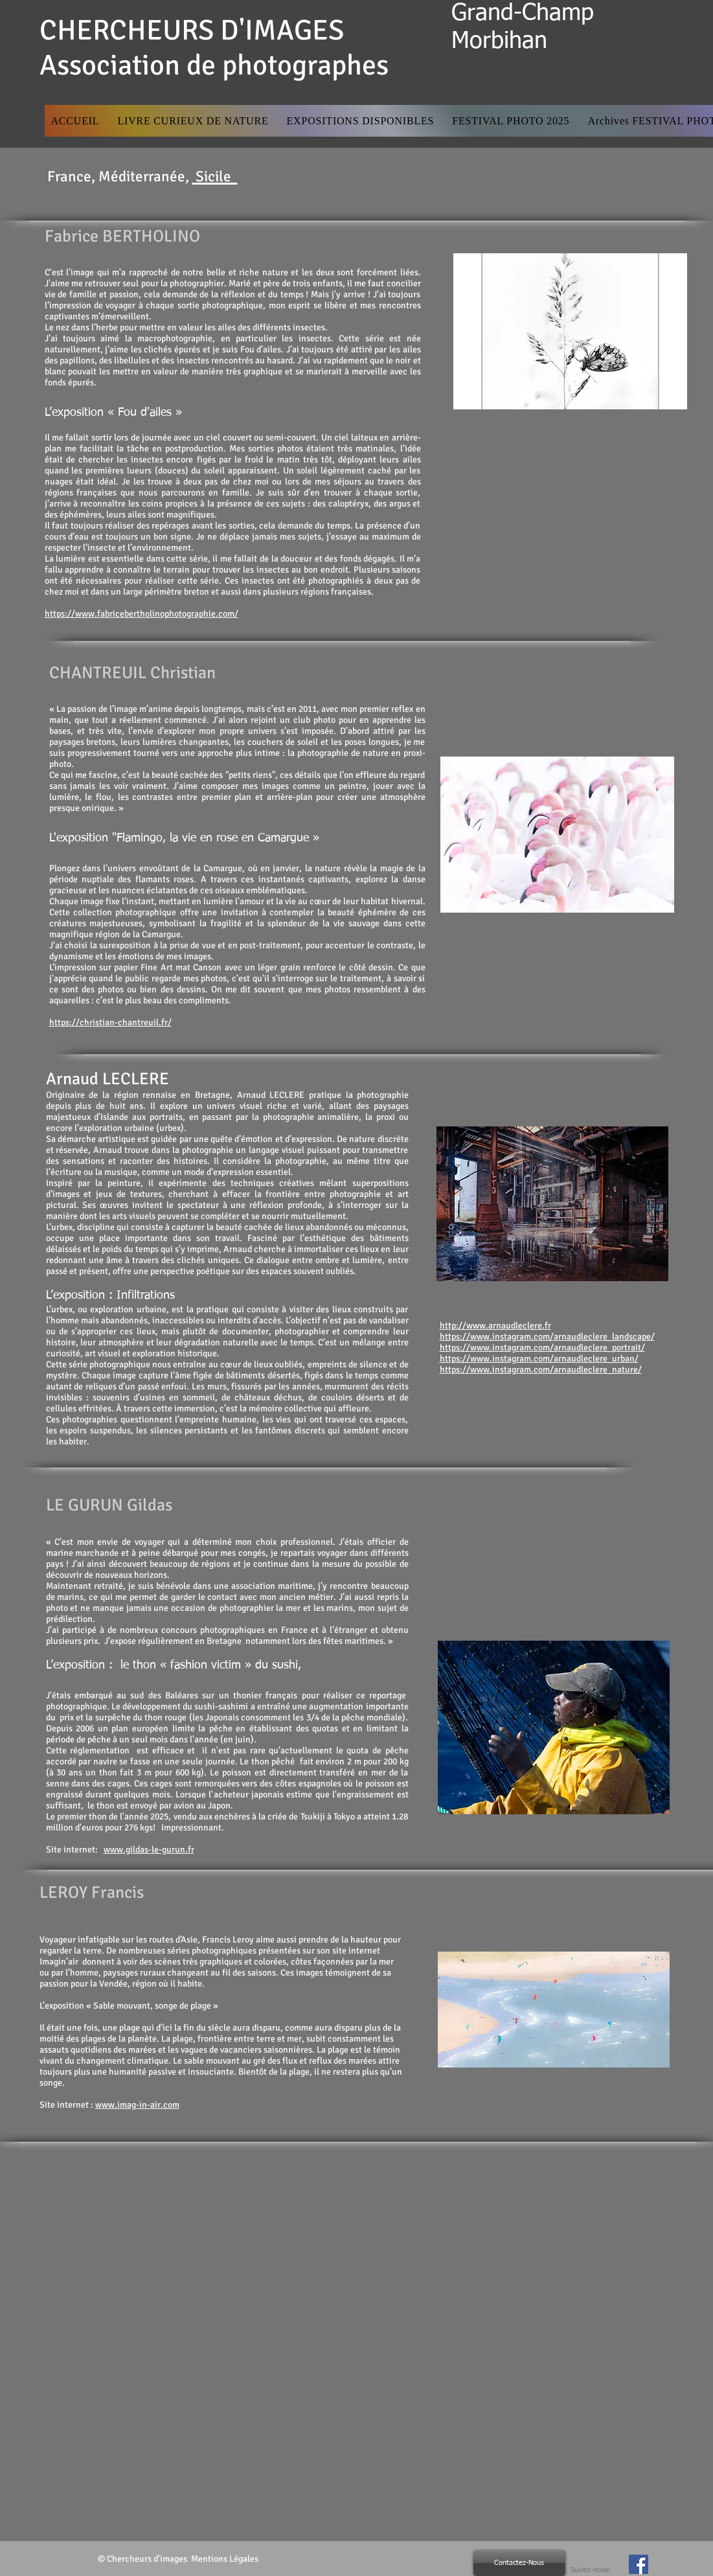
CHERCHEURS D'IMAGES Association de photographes (214, 48)
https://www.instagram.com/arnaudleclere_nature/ (541, 1369)
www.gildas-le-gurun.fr (149, 1849)
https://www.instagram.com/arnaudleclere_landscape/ (547, 1336)
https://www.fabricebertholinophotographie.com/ (141, 613)
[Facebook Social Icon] (638, 2564)
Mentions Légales (225, 2558)
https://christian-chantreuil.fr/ (110, 1022)
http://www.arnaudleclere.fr (495, 1325)
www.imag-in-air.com (137, 2104)
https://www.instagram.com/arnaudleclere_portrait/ (542, 1347)
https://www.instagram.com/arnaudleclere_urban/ (539, 1358)
